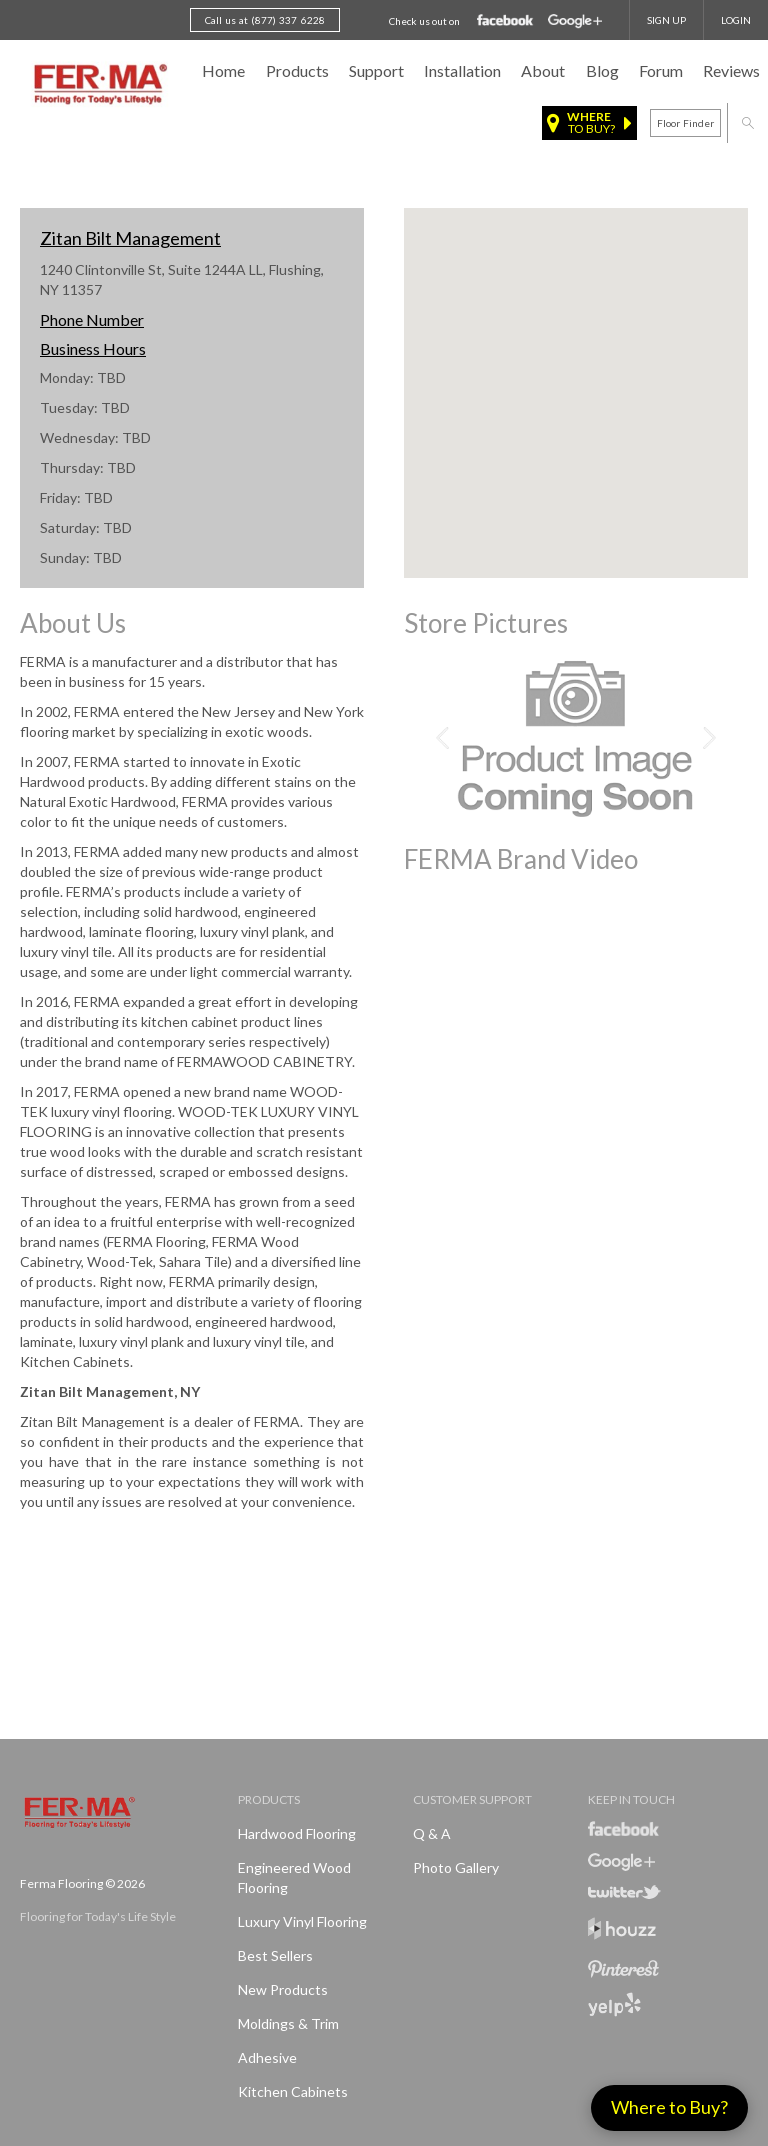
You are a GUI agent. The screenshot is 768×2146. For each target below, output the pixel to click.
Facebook (505, 21)
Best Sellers (275, 1955)
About (543, 70)
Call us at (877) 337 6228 (265, 20)
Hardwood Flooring (297, 1833)
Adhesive (267, 2057)
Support (376, 70)
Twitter (624, 1892)
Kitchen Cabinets (293, 2091)
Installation (462, 70)
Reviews (731, 70)
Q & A (432, 1833)
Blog (602, 70)
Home (223, 70)
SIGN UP (666, 20)
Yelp (614, 2004)
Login (736, 20)
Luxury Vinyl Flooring (302, 1921)
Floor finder (685, 123)
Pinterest (623, 1969)
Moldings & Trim (288, 2023)
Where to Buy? (669, 2107)
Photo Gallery (456, 1867)
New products (283, 1989)
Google (575, 21)
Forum (661, 70)
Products (297, 70)
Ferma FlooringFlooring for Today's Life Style (97, 85)
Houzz (622, 1931)
